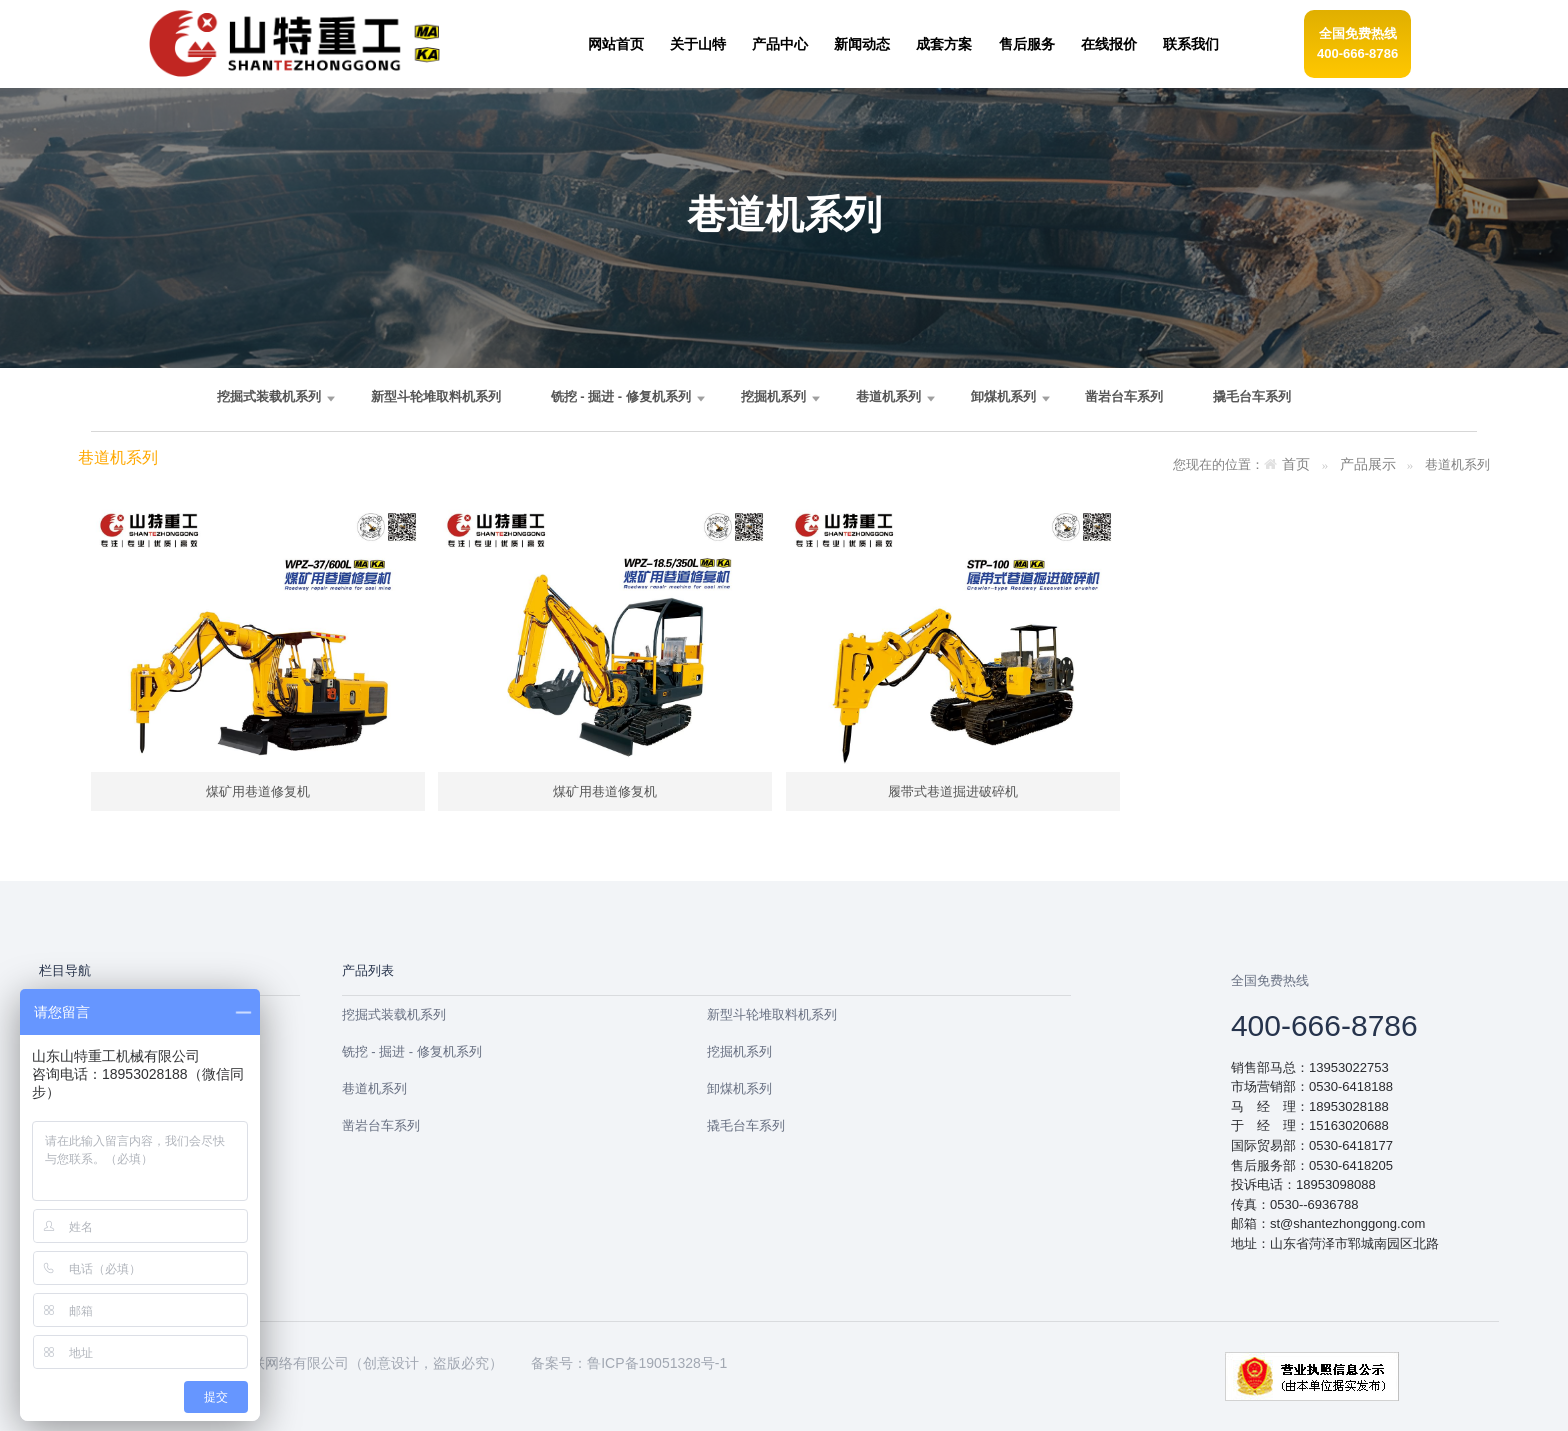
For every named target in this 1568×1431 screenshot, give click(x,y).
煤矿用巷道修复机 (258, 791)
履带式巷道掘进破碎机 (953, 791)
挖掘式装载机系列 (269, 396)
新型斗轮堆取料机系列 (436, 396)
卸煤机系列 (1003, 396)
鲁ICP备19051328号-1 (657, 1363)
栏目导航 (65, 970)
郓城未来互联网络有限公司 (265, 1363)
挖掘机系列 (773, 396)
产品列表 (368, 970)
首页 (1296, 464)
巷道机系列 (888, 396)
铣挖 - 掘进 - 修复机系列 (621, 396)
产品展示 (1368, 464)
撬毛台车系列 (1252, 396)
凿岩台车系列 (1124, 396)
